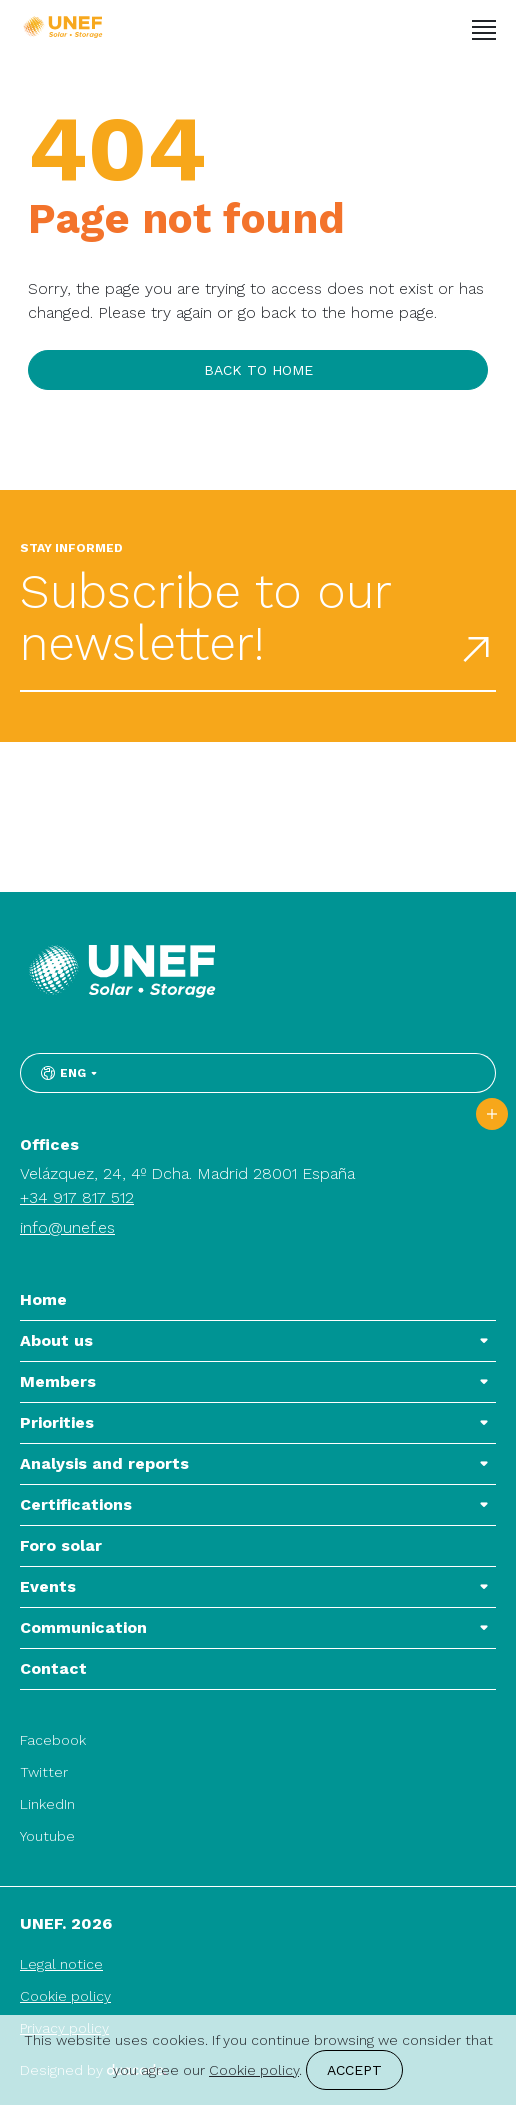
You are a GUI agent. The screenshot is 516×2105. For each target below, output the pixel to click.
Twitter (44, 1772)
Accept (354, 2070)
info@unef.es (67, 1227)
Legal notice (61, 1964)
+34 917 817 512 (77, 1197)
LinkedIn (47, 1804)
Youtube (47, 1836)
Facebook (53, 1740)
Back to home (258, 370)
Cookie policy (65, 1996)
